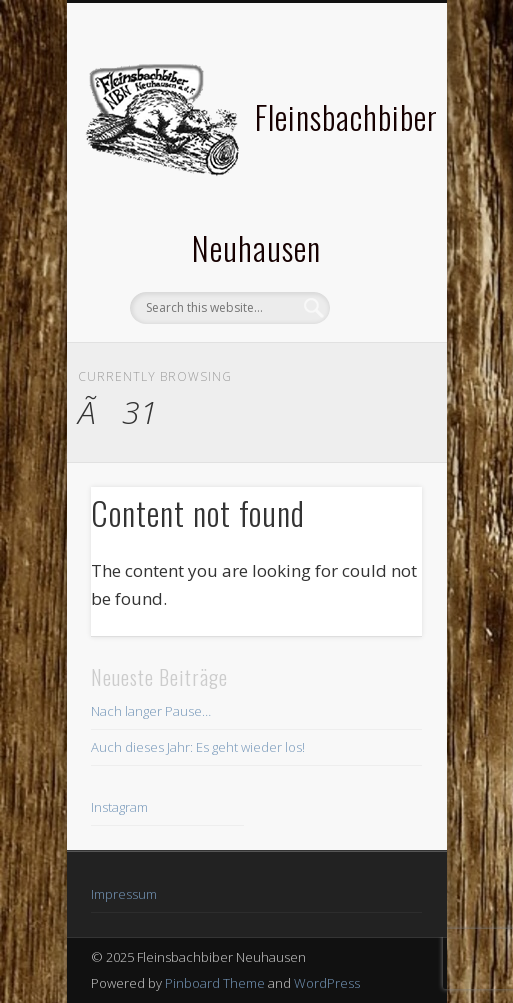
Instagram (119, 807)
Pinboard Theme (215, 983)
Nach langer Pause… (151, 711)
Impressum (124, 894)
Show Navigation (373, 179)
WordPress (327, 983)
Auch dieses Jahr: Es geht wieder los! (198, 747)
